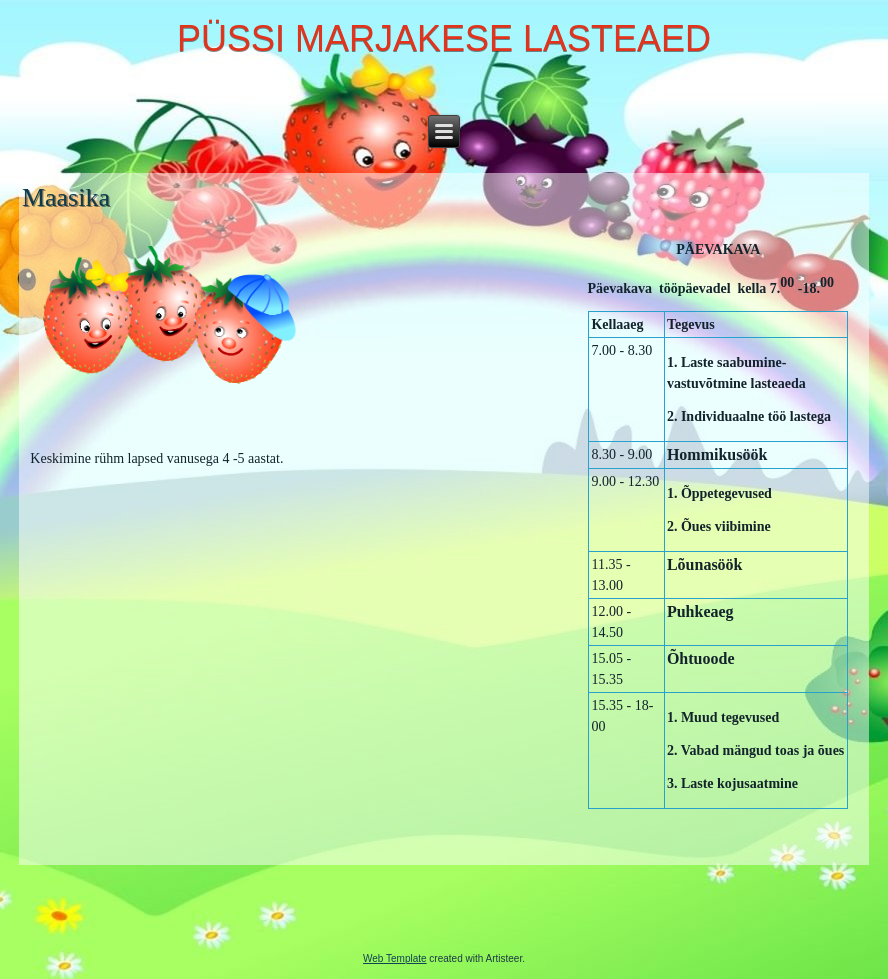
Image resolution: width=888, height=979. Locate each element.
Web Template (395, 958)
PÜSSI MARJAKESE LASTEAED (444, 38)
